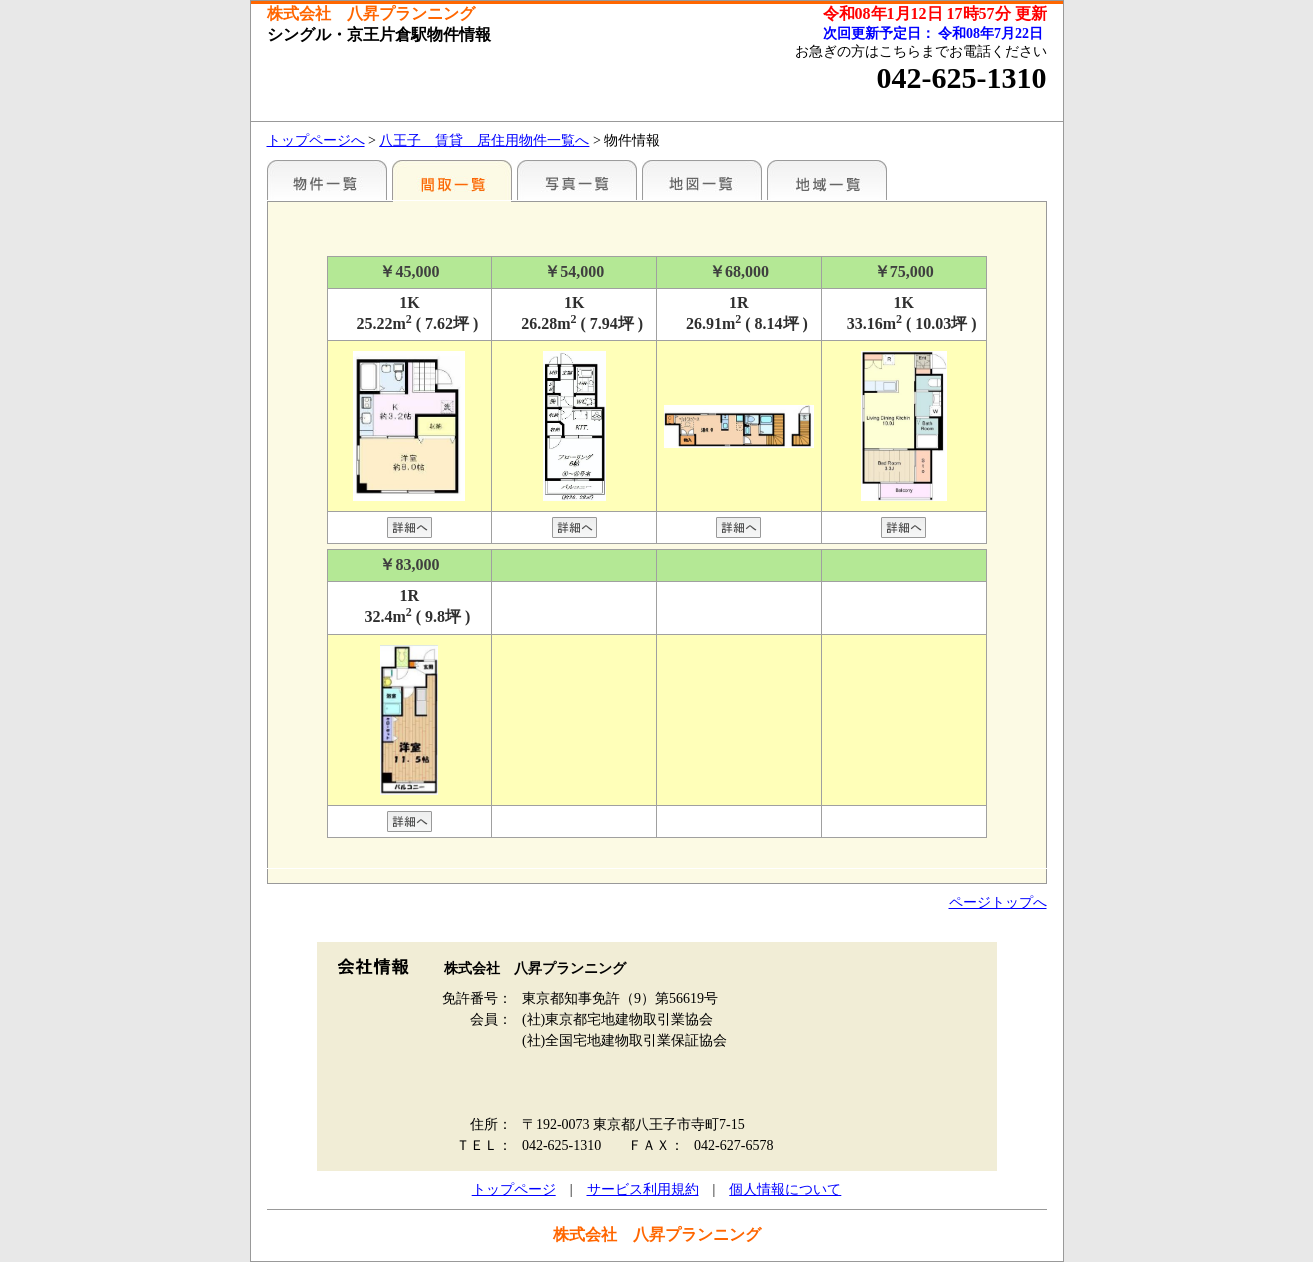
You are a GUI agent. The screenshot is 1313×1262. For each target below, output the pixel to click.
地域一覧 (827, 180)
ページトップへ (998, 902)
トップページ (514, 1189)
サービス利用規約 (643, 1189)
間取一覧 (452, 180)
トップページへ (316, 140)
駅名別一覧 (327, 180)
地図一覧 (702, 180)
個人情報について (785, 1189)
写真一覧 (577, 180)
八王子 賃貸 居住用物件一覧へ (484, 140)
